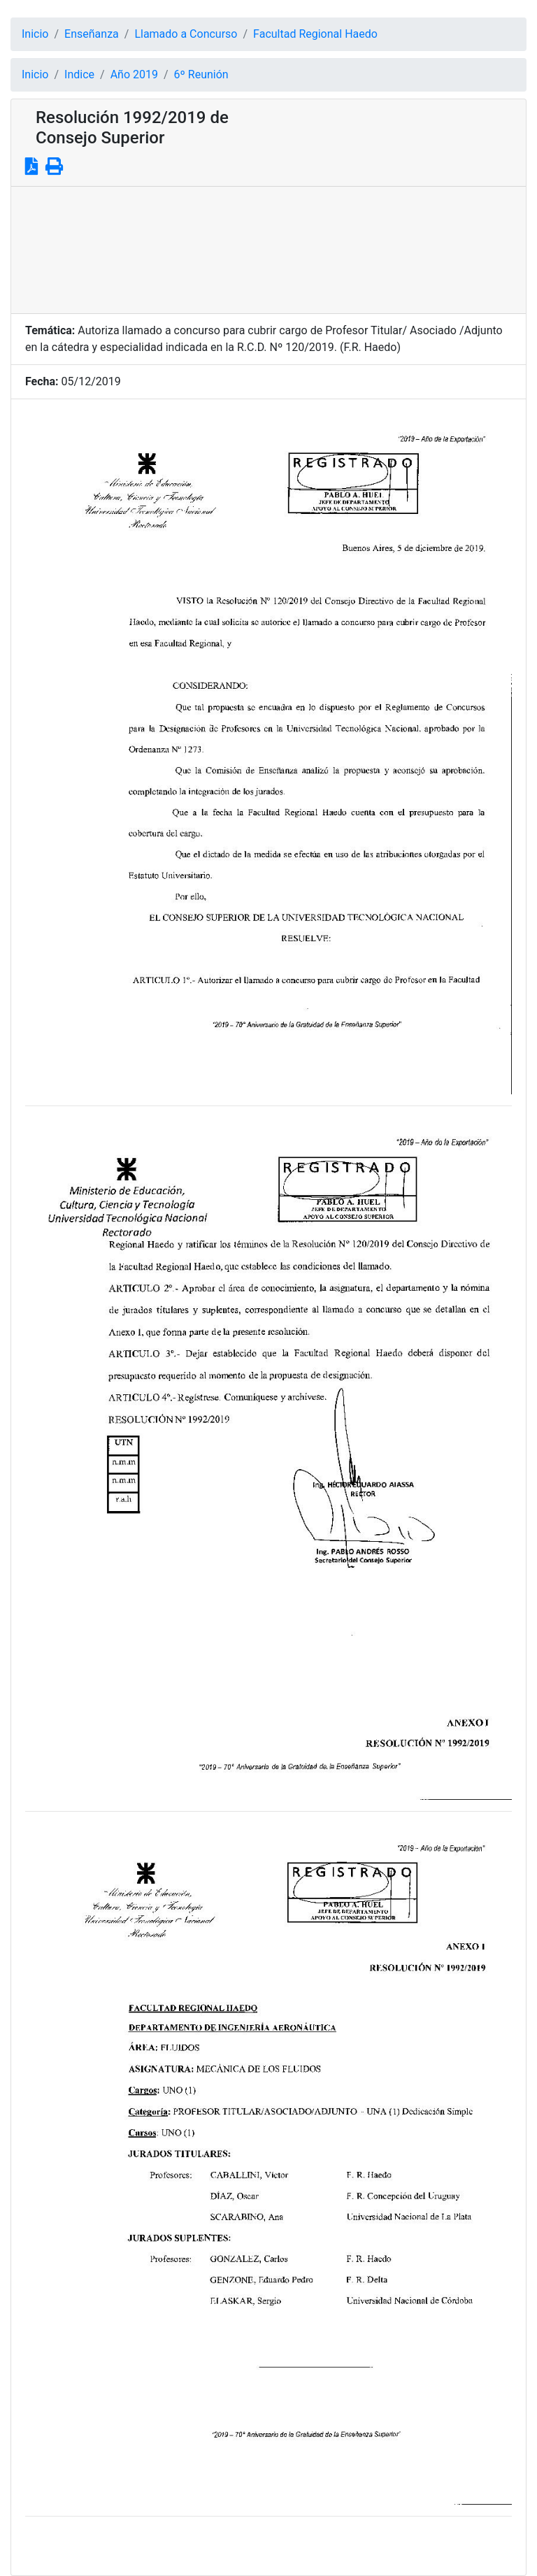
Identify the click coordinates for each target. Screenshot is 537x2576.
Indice (79, 74)
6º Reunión (201, 74)
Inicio (35, 34)
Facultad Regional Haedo (315, 34)
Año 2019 (134, 74)
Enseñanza (91, 34)
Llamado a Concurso (185, 34)
